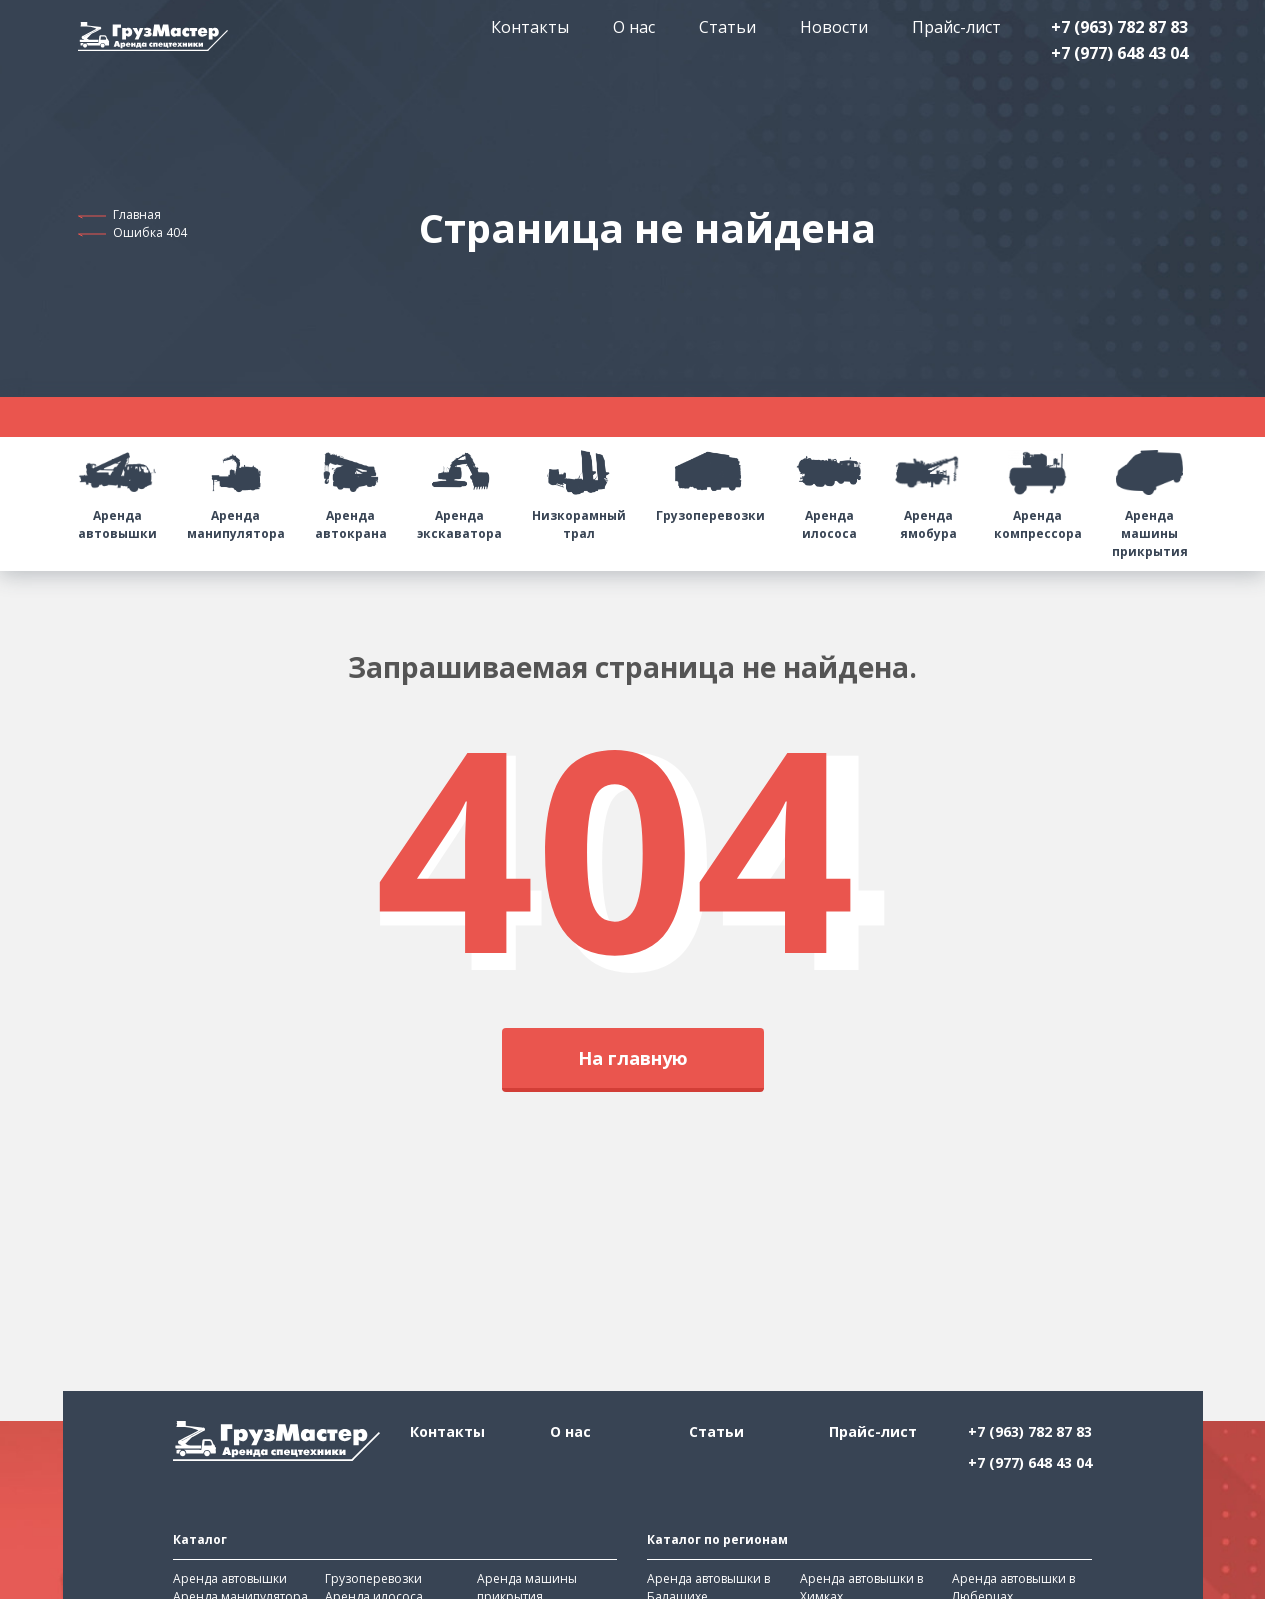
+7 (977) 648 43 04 (1119, 53)
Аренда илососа (830, 489)
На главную (633, 1058)
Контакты (530, 27)
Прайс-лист (956, 27)
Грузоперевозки (710, 480)
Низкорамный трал (579, 489)
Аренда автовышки (117, 489)
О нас (634, 27)
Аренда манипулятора (236, 489)
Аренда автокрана (351, 489)
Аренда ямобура (929, 489)
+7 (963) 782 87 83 (1119, 27)
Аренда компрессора (1038, 489)
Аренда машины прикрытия (1150, 498)
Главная (137, 214)
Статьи (727, 27)
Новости (834, 27)
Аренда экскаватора (459, 489)
